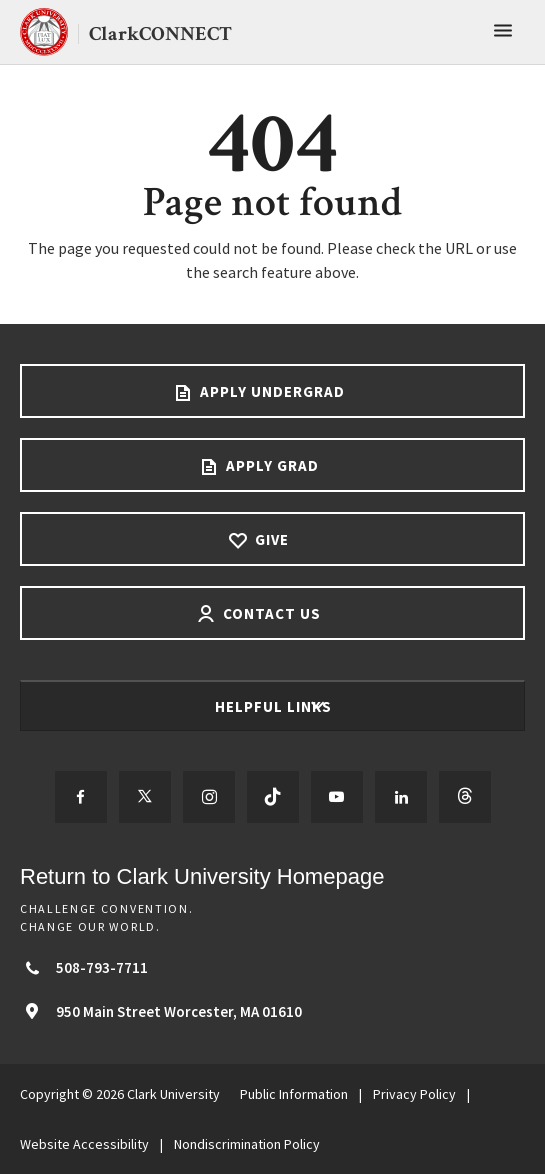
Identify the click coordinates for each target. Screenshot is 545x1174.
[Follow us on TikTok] (273, 797)
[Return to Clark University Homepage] (272, 876)
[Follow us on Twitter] (145, 797)
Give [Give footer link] (270, 539)
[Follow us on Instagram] (209, 797)
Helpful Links (275, 706)
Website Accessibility (84, 1144)
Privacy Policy (414, 1094)
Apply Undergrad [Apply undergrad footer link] (270, 391)
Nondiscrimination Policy (247, 1144)
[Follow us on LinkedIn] (401, 797)
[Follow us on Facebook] (81, 797)
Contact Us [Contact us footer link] (270, 613)
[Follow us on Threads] (465, 797)
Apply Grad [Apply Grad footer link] (270, 465)
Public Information (294, 1094)
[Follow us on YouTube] (337, 797)
